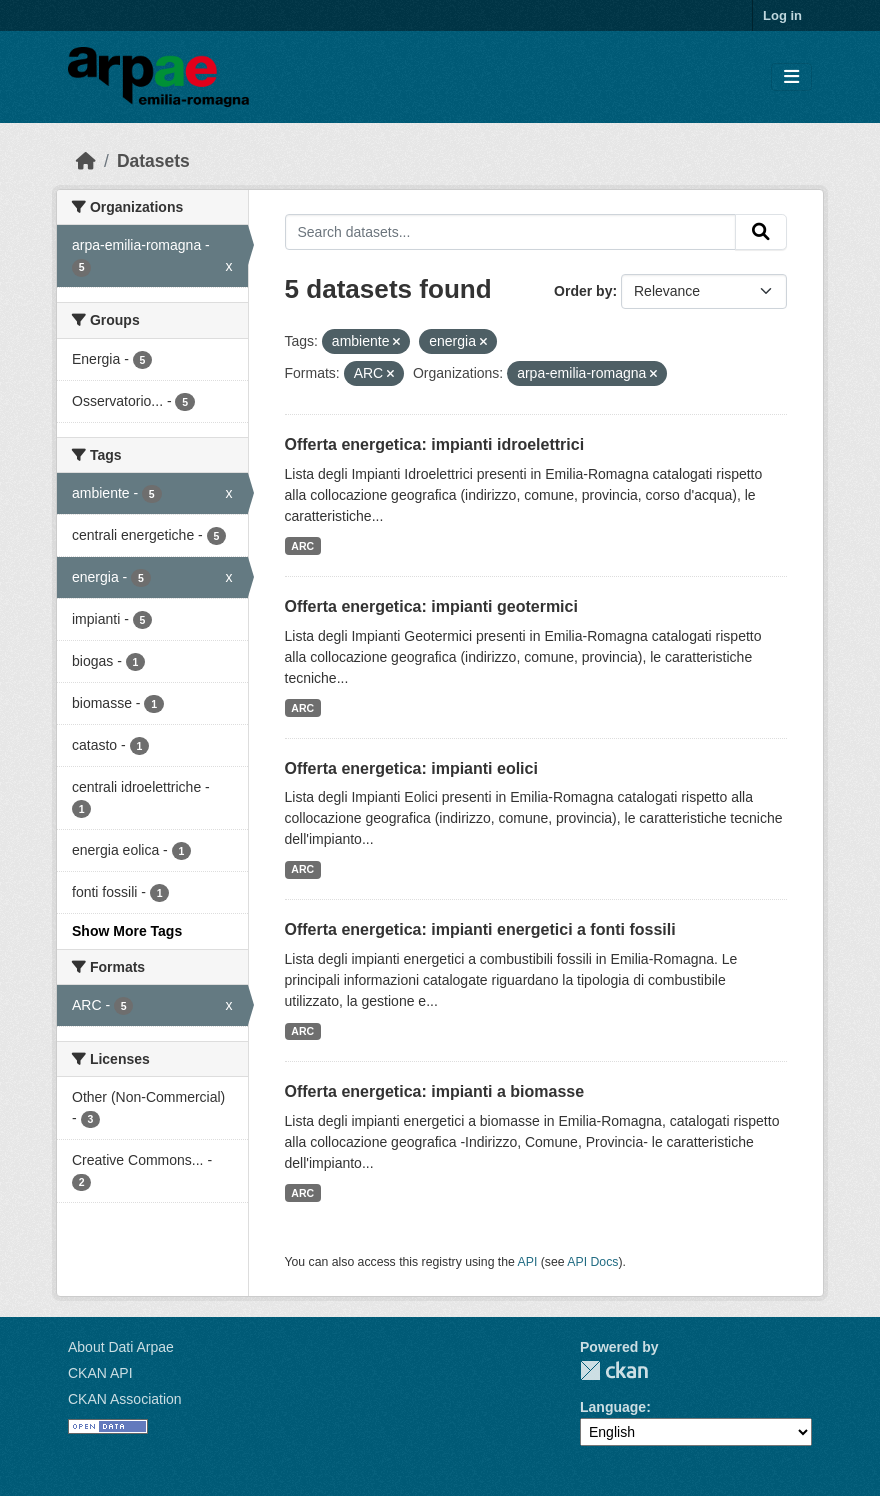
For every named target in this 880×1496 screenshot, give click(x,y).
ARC (302, 546)
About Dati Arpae (121, 1347)
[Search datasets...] (511, 232)
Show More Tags (127, 931)
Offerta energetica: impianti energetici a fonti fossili (480, 929)
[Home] (86, 161)
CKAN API (100, 1373)
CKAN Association (125, 1399)
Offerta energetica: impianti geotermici (431, 606)
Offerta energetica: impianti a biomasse (435, 1091)
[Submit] (761, 232)
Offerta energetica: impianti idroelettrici (435, 444)
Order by (583, 291)
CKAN (614, 1370)
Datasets (153, 161)
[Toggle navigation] (791, 77)
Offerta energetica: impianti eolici (411, 768)
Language (613, 1407)
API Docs (592, 1262)
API (528, 1262)
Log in (782, 15)
